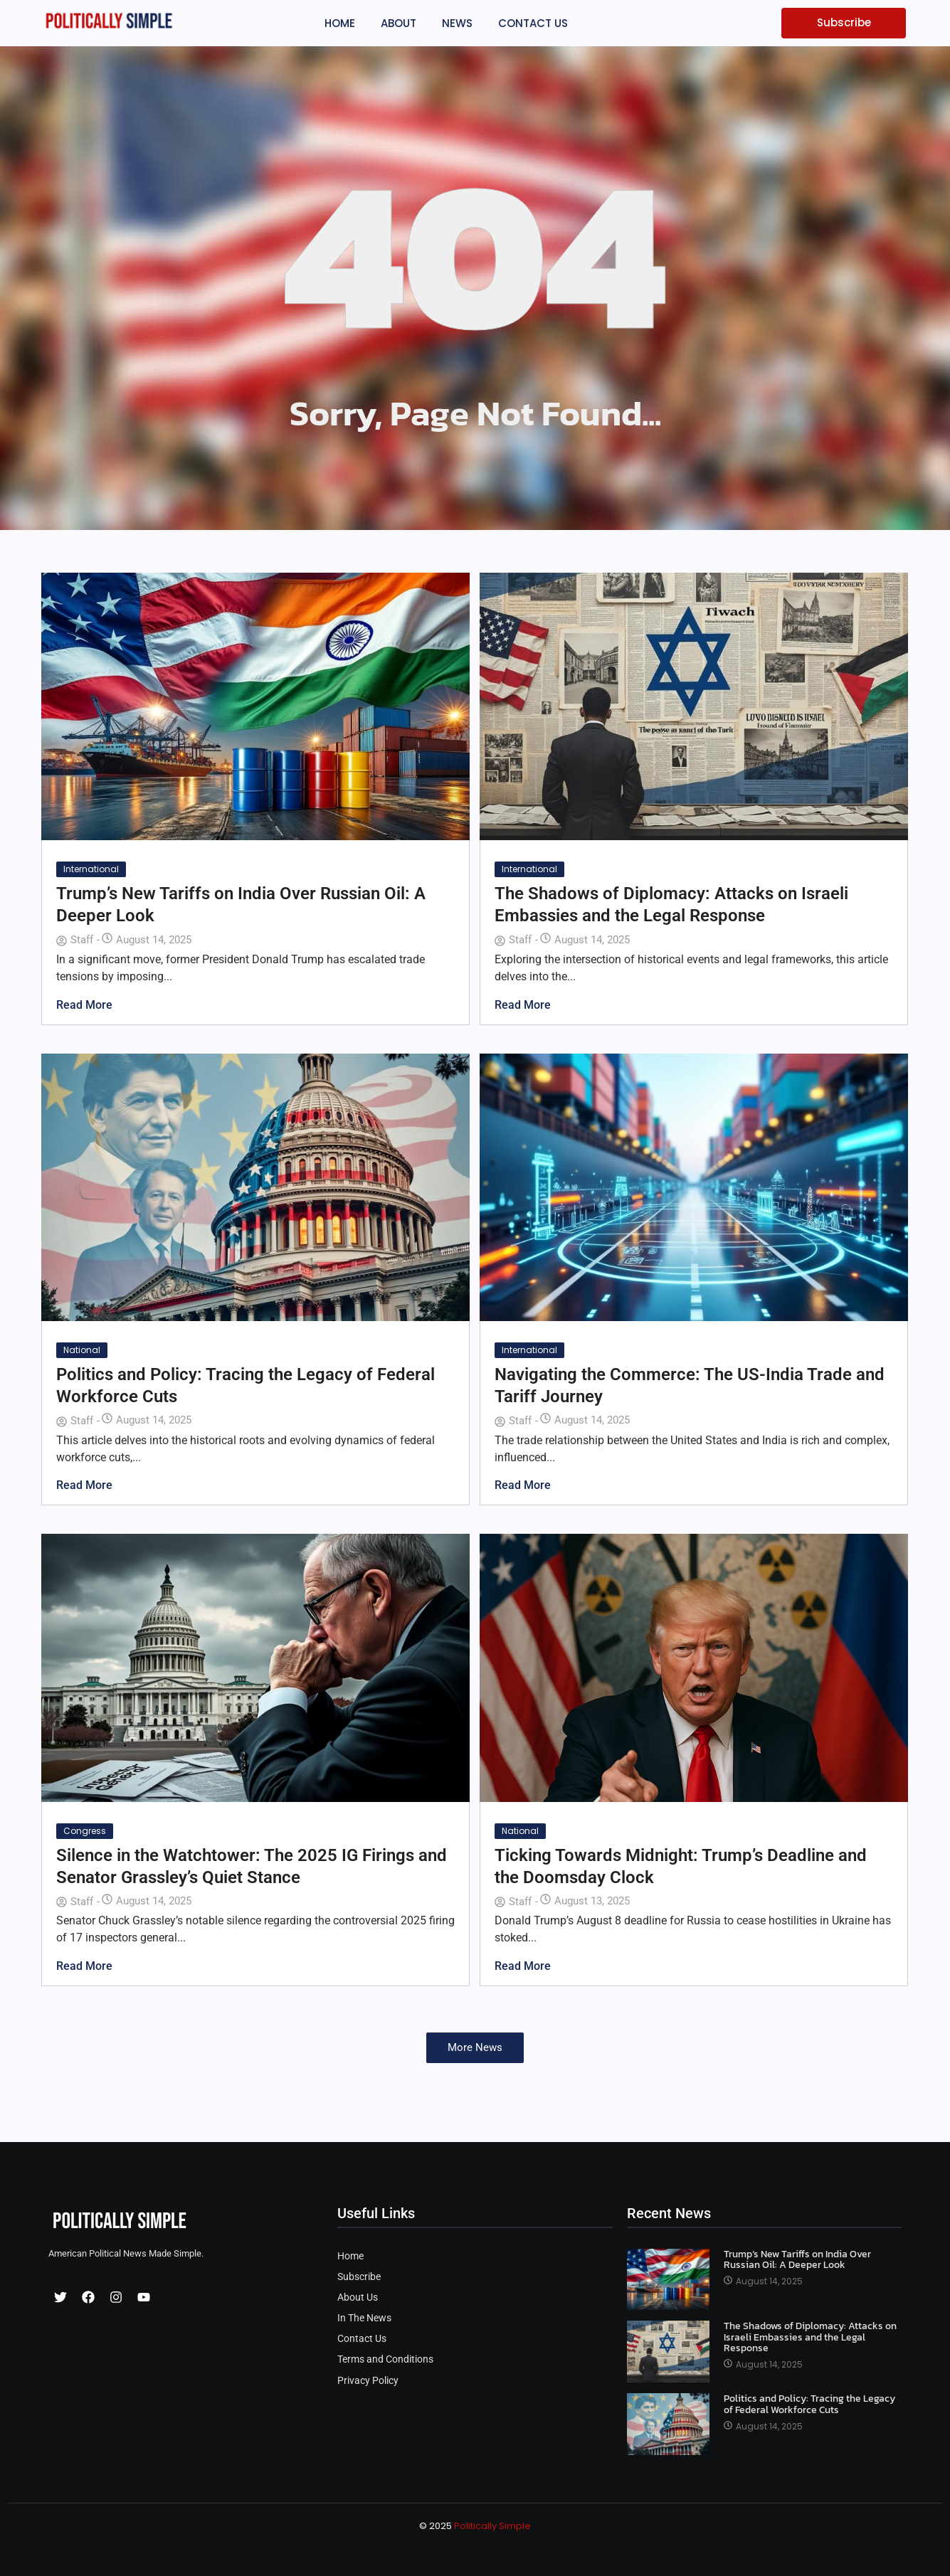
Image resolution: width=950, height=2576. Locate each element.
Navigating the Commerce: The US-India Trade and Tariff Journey (690, 1385)
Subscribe (359, 2277)
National (81, 1350)
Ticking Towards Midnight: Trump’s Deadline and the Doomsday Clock (681, 1866)
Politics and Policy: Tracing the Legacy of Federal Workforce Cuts (245, 1385)
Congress (84, 1831)
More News (475, 2047)
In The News (364, 2318)
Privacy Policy (368, 2381)
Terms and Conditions (385, 2359)
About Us (357, 2297)
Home (350, 2256)
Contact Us (361, 2339)
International (91, 869)
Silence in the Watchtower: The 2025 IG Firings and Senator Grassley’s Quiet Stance (251, 1866)
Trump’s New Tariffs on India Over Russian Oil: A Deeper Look (241, 905)
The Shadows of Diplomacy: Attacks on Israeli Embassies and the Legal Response (671, 905)
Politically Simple (492, 2526)
